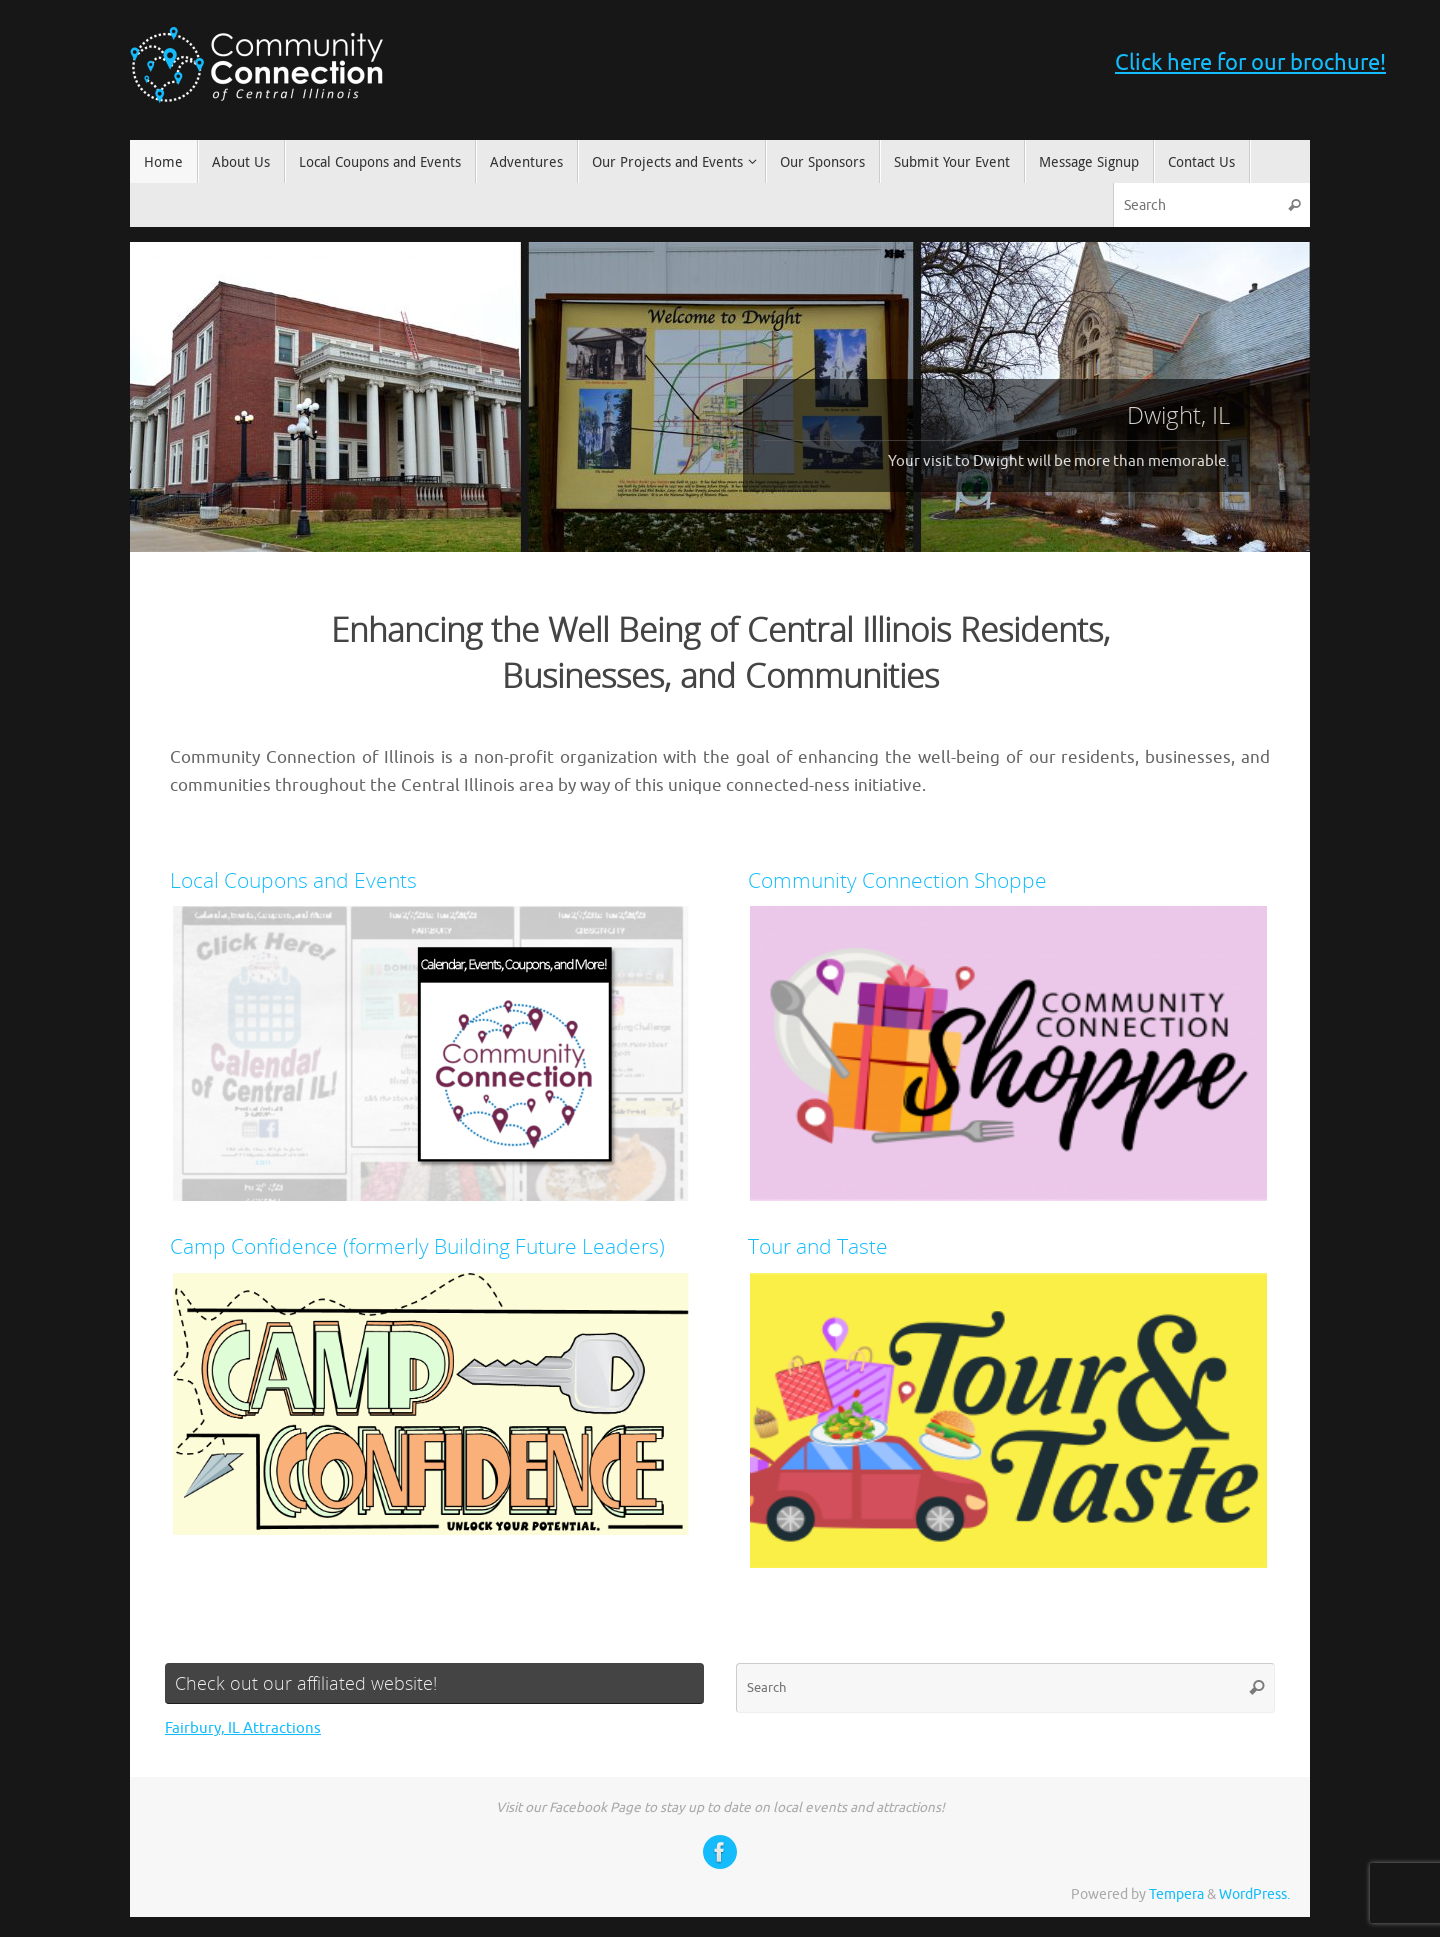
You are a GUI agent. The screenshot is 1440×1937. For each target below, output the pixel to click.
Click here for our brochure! (1250, 63)
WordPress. (1254, 1894)
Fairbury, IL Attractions (243, 1728)
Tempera (1176, 1894)
